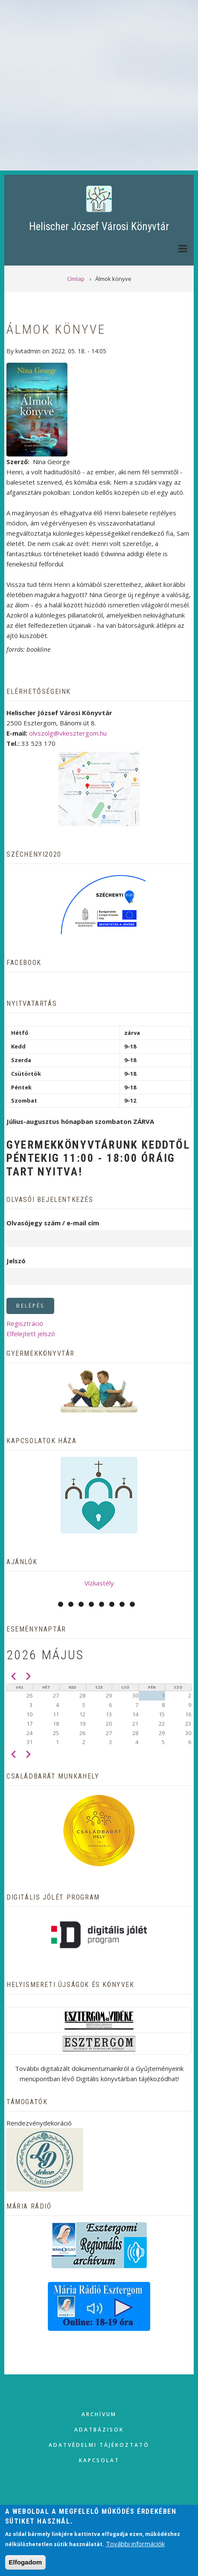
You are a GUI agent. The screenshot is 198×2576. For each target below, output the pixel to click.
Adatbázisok (99, 2429)
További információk (135, 2543)
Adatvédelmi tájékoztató (99, 2445)
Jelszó (16, 1260)
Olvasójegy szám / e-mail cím (52, 1223)
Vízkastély (99, 1583)
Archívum (99, 2414)
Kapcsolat (99, 2460)
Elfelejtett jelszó (30, 1333)
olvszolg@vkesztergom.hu (68, 733)
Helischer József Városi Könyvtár (99, 226)
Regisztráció (24, 1323)
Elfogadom (25, 2562)
